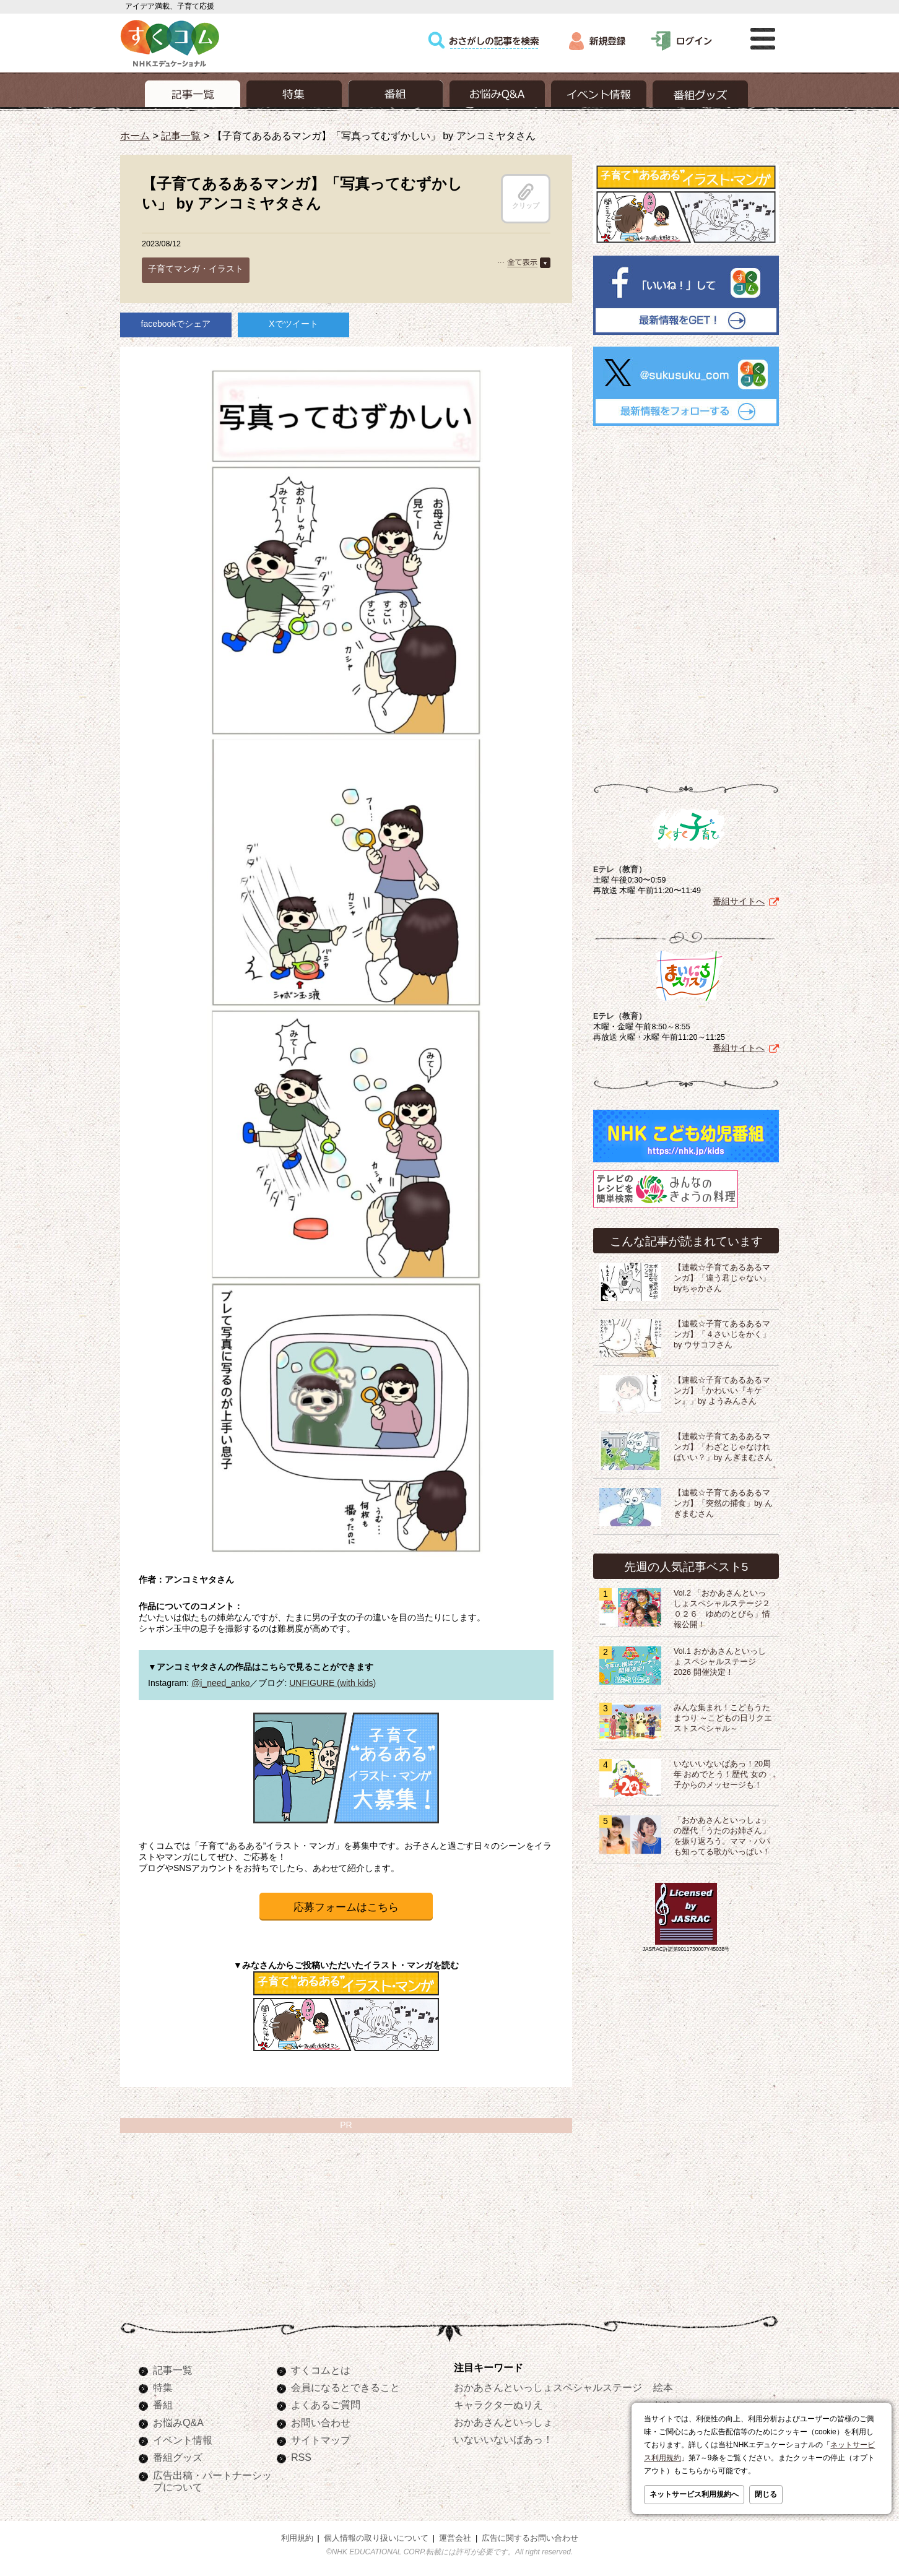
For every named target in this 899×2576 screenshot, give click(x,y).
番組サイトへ (739, 901)
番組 (163, 2404)
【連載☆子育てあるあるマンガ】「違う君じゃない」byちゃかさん (722, 1278)
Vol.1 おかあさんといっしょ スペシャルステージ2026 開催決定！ (720, 1662)
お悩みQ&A (178, 2422)
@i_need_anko (220, 1683)
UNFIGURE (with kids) (332, 1683)
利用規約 (297, 2538)
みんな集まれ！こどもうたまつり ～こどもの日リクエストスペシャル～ (723, 1718)
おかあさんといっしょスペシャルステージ (548, 2387)
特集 (163, 2387)
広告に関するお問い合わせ (530, 2538)
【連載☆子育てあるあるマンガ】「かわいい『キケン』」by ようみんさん (722, 1391)
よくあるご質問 (325, 2404)
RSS (301, 2457)
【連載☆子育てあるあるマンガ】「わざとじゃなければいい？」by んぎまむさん (723, 1447)
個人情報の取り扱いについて (376, 2538)
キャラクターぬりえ (498, 2404)
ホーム (135, 135)
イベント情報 (182, 2439)
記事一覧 (181, 135)
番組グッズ (177, 2457)
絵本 (663, 2387)
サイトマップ (320, 2439)
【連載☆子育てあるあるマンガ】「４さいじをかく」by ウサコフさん (722, 1334)
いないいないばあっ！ (503, 2439)
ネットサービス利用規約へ (694, 2494)
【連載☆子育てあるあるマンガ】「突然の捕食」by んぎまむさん (723, 1503)
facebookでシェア (176, 324)
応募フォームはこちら (346, 1907)
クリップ (525, 196)
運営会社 (455, 2538)
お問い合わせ (320, 2422)
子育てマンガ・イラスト (195, 269)
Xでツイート (293, 324)
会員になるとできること (345, 2387)
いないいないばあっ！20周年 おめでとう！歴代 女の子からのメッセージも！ (722, 1774)
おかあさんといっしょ (503, 2421)
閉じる (766, 2494)
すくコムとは (320, 2369)
